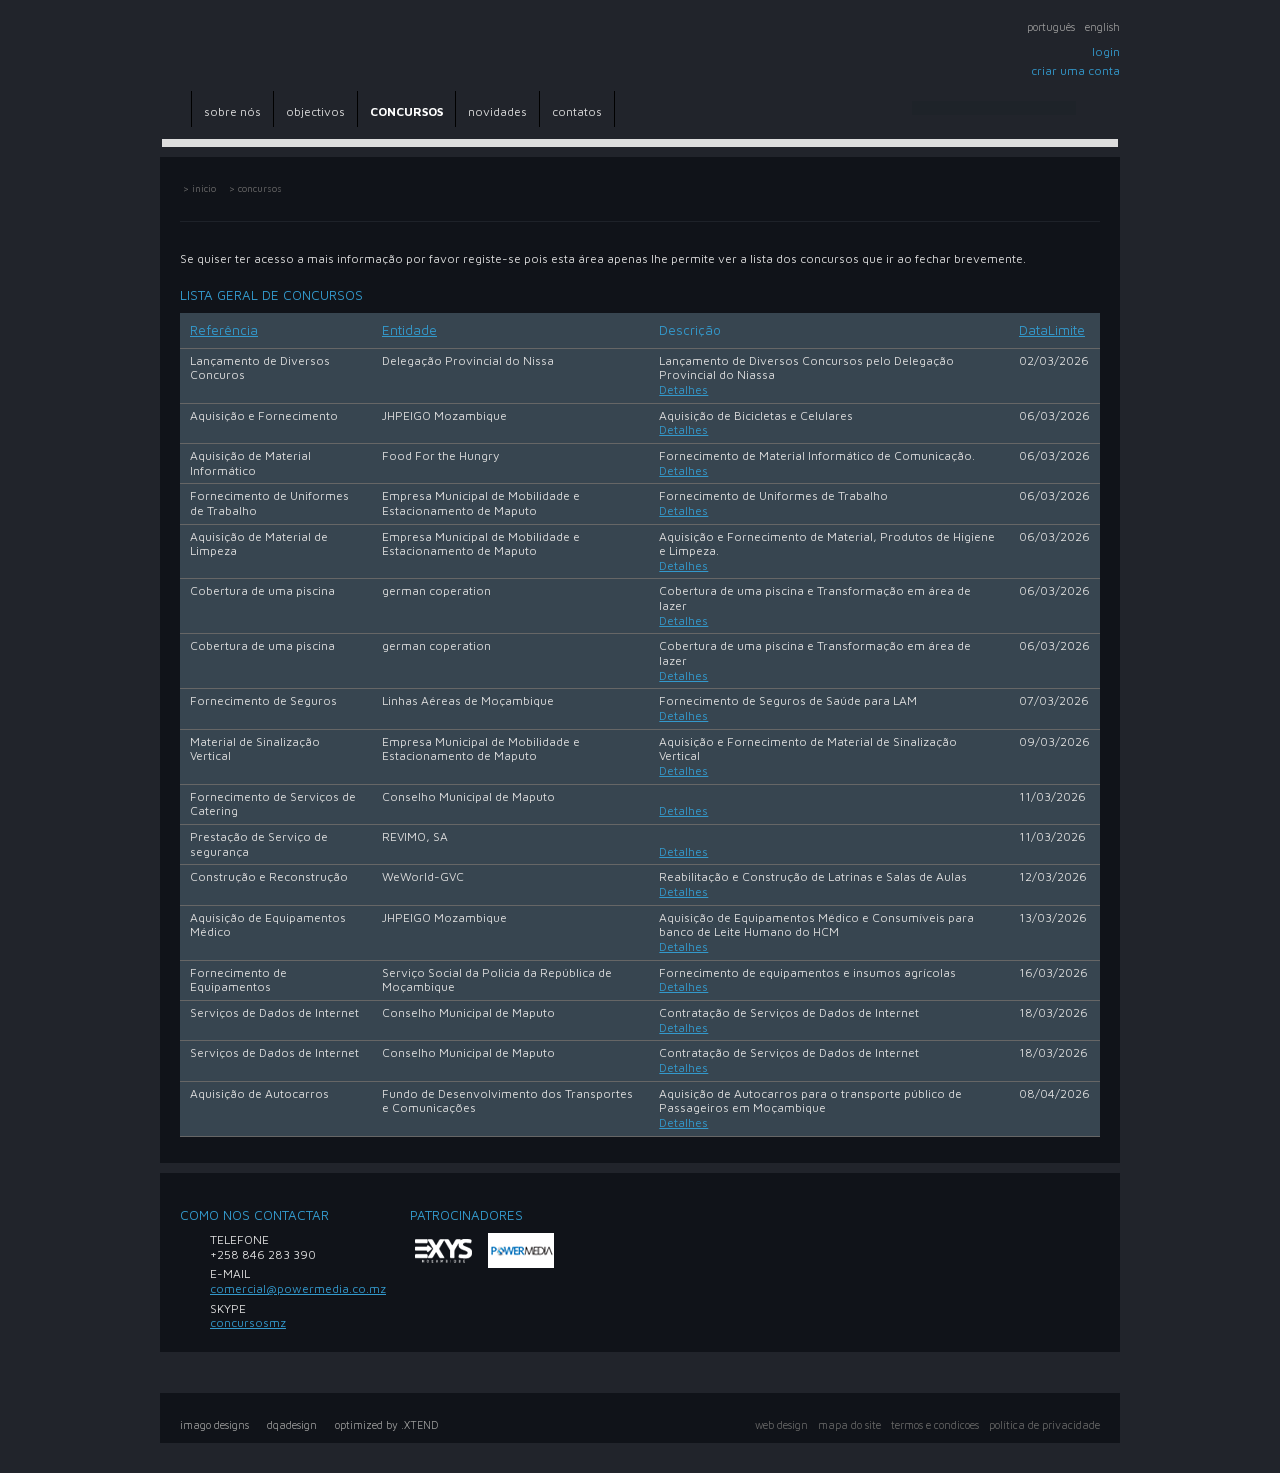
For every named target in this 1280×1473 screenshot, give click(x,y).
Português (1051, 27)
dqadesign (292, 1425)
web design (781, 1425)
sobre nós (232, 111)
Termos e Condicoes (935, 1425)
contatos (577, 111)
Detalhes (683, 389)
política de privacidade (1044, 1425)
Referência (224, 330)
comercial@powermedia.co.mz (298, 1288)
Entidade (409, 330)
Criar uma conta (1075, 70)
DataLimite (1052, 330)
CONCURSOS (406, 111)
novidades (497, 111)
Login (1106, 51)
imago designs (214, 1425)
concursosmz (248, 1322)
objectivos (315, 111)
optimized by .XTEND (387, 1425)
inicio (204, 188)
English (1102, 27)
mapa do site (849, 1425)
